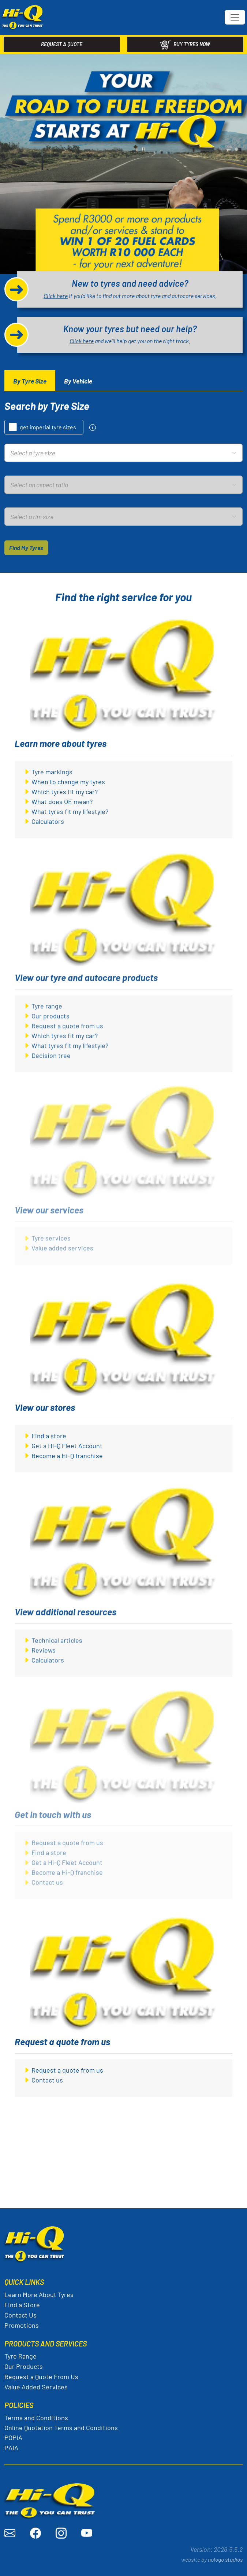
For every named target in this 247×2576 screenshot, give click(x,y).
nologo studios (225, 2559)
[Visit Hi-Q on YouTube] (86, 2533)
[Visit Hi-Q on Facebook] (35, 2533)
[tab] (29, 380)
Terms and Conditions (36, 2418)
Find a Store (22, 2305)
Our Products (23, 2366)
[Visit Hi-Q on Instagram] (61, 2533)
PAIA (11, 2448)
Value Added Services (36, 2387)
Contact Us (20, 2315)
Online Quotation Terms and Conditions (61, 2427)
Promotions (21, 2325)
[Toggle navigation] (235, 17)
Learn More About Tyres (39, 2294)
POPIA (13, 2437)
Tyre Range (20, 2356)
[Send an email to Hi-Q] (9, 2533)
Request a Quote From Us (41, 2377)
